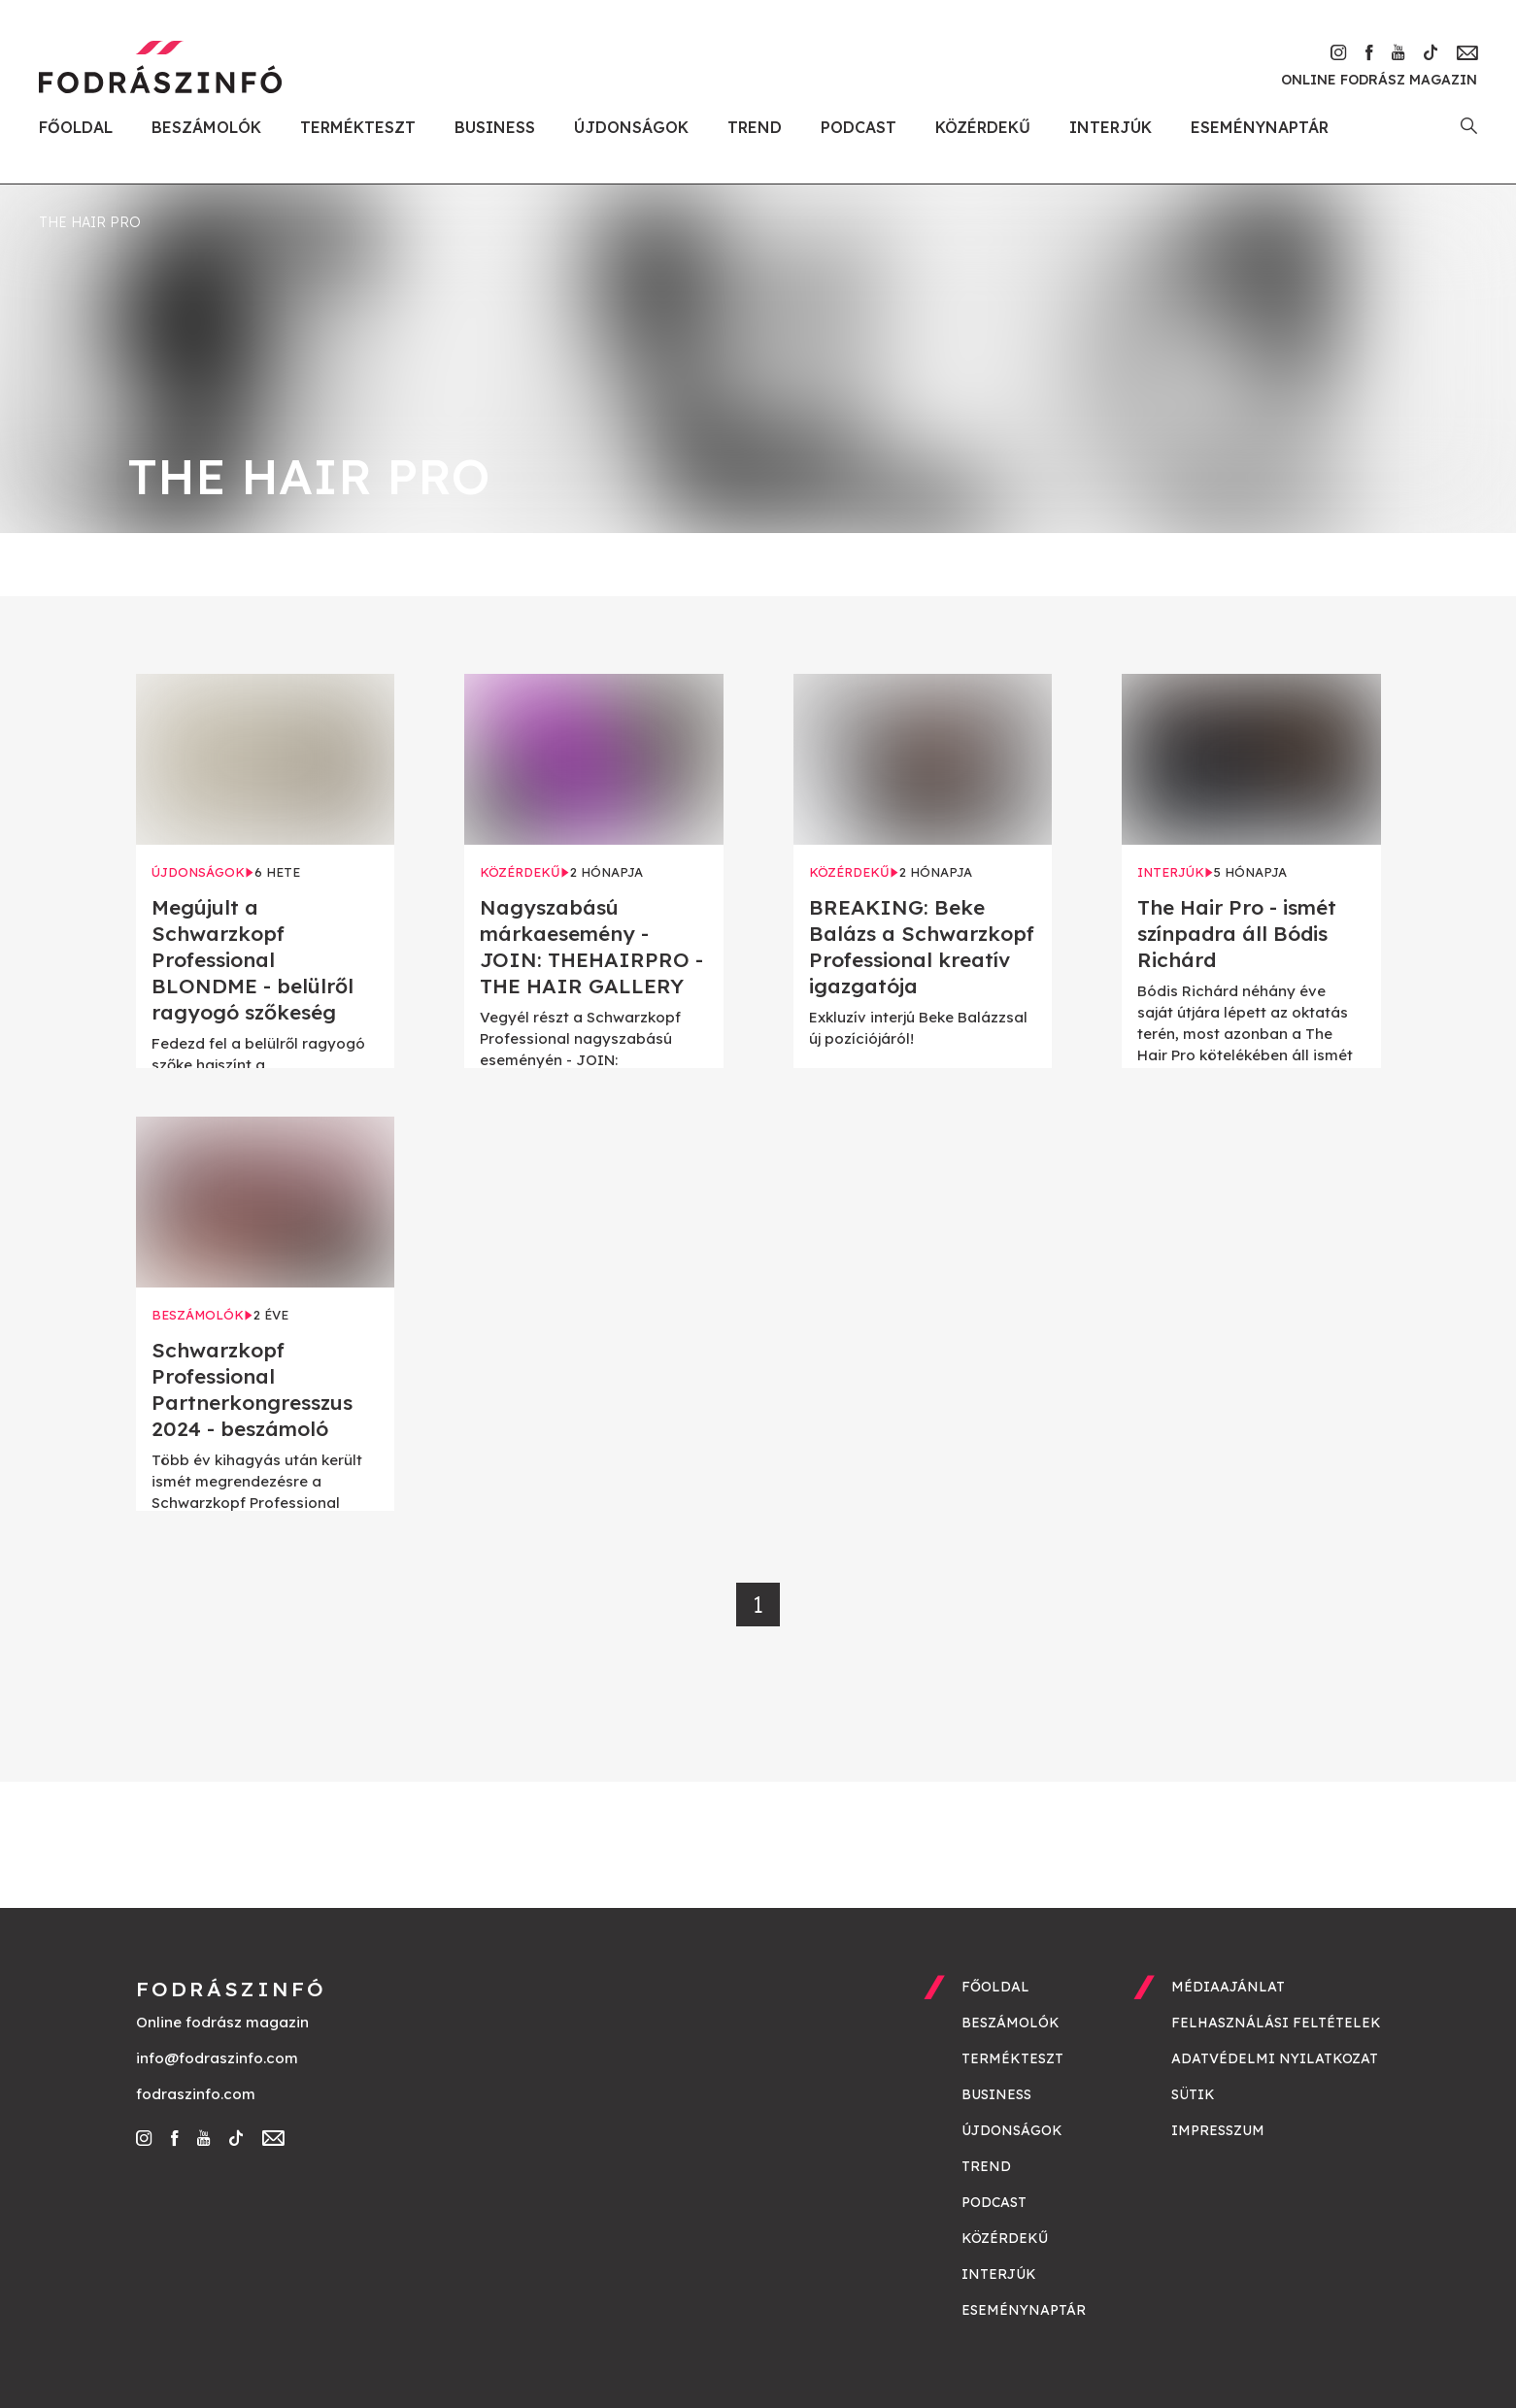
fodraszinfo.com (195, 2094)
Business (495, 127)
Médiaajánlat (1228, 1986)
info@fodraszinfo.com (217, 2058)
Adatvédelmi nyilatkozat (1274, 2058)
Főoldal (76, 127)
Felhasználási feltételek (1276, 2022)
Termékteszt (358, 127)
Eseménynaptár (1260, 127)
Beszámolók (206, 127)
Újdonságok (631, 127)
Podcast (858, 127)
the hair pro (90, 222)
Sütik (1193, 2094)
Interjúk (1110, 127)
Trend (754, 127)
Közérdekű (982, 127)
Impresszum (1217, 2130)
